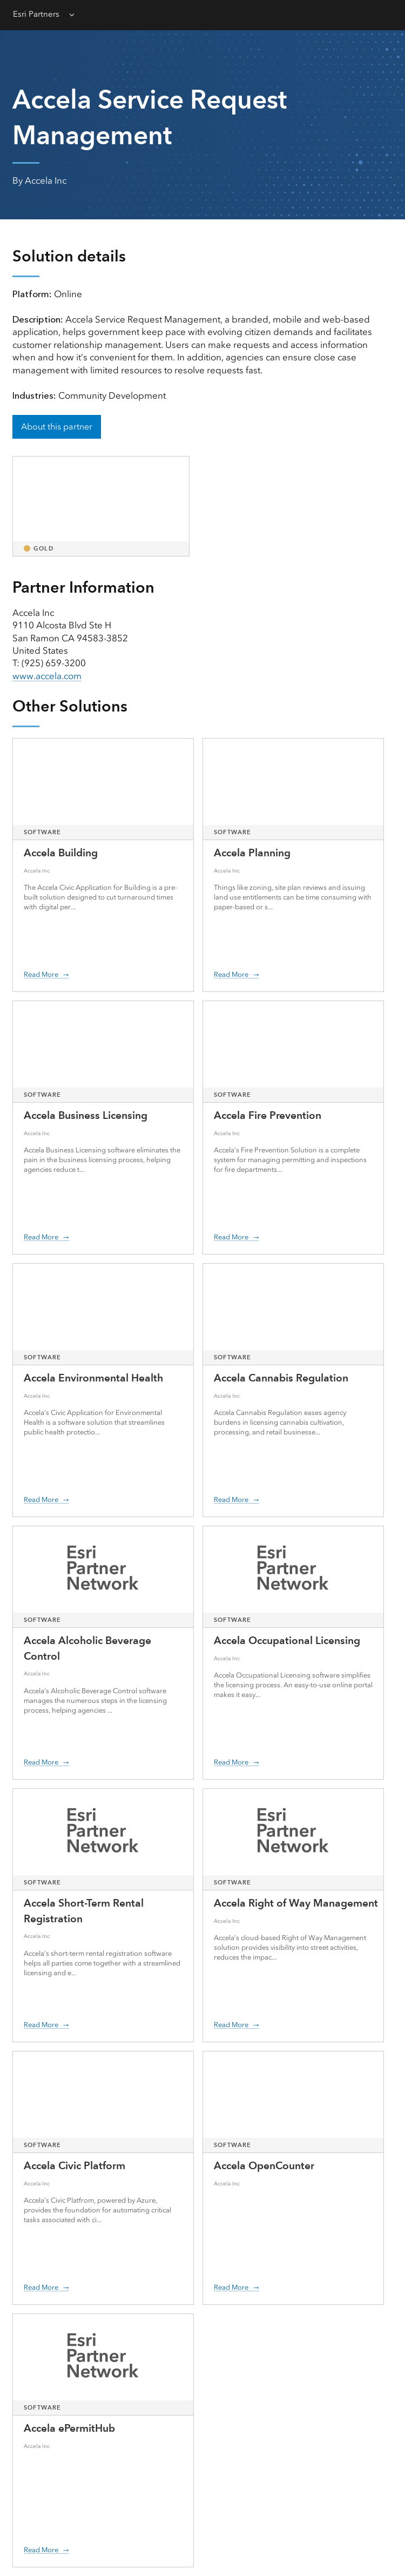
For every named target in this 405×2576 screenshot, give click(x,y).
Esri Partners (36, 14)
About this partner (56, 426)
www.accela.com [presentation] (47, 675)
